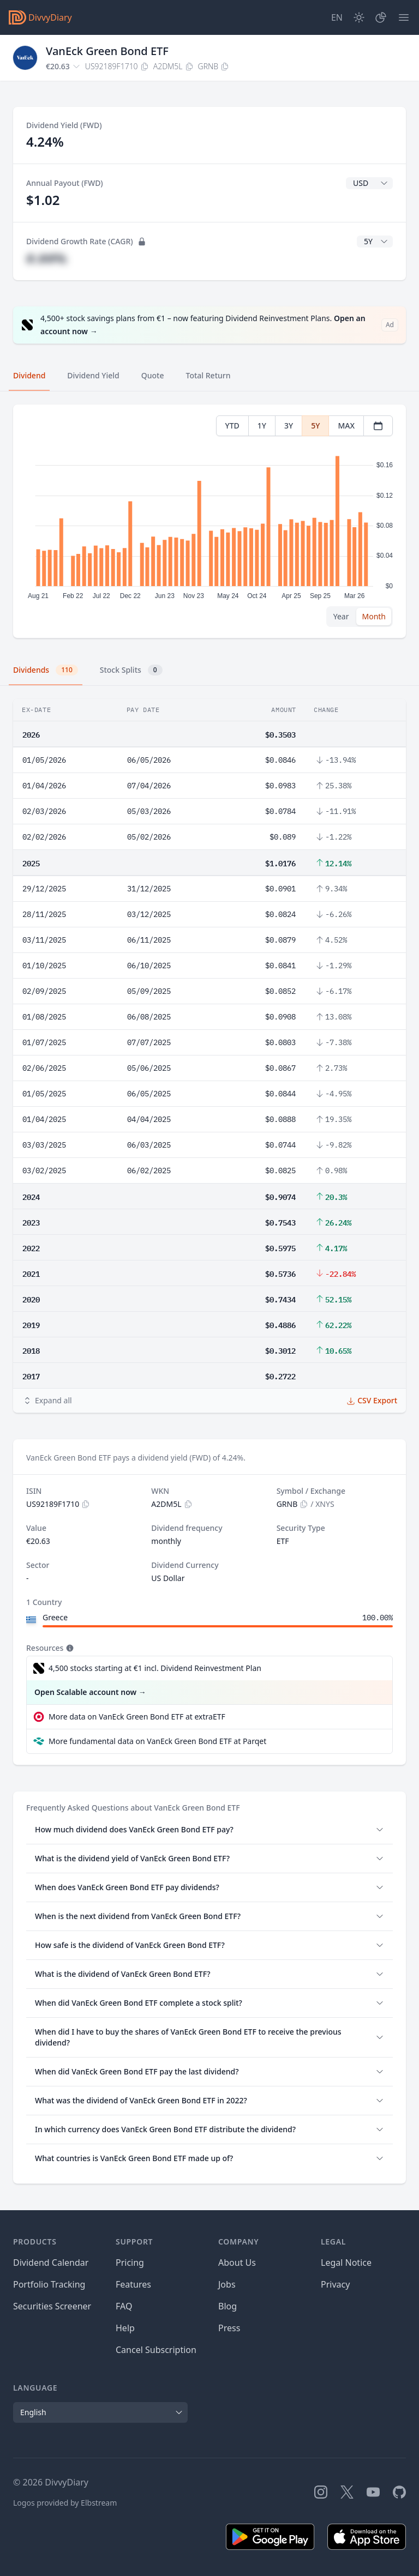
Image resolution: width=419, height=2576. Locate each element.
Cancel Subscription (156, 2350)
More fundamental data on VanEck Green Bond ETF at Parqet (157, 1741)
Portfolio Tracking (49, 2284)
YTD (232, 425)
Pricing (130, 2263)
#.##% (46, 258)
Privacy (335, 2284)
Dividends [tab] (45, 670)
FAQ (124, 2306)
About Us (237, 2263)
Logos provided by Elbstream (65, 2502)
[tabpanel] (209, 521)
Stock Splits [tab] (131, 670)
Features (133, 2284)
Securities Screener (52, 2306)
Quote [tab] (152, 375)
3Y (288, 425)
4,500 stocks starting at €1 (155, 1668)
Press (229, 2328)
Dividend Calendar (50, 2263)
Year (341, 616)
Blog (227, 2306)
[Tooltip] (68, 1648)
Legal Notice (346, 2263)
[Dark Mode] (359, 17)
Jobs (227, 2284)
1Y (262, 425)
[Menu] (404, 17)
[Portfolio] (381, 17)
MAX (346, 425)
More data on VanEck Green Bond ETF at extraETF (137, 1716)
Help (125, 2328)
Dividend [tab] (29, 375)
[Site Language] (337, 17)
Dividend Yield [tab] (93, 375)
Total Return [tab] (208, 375)
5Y (315, 425)
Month (374, 616)
